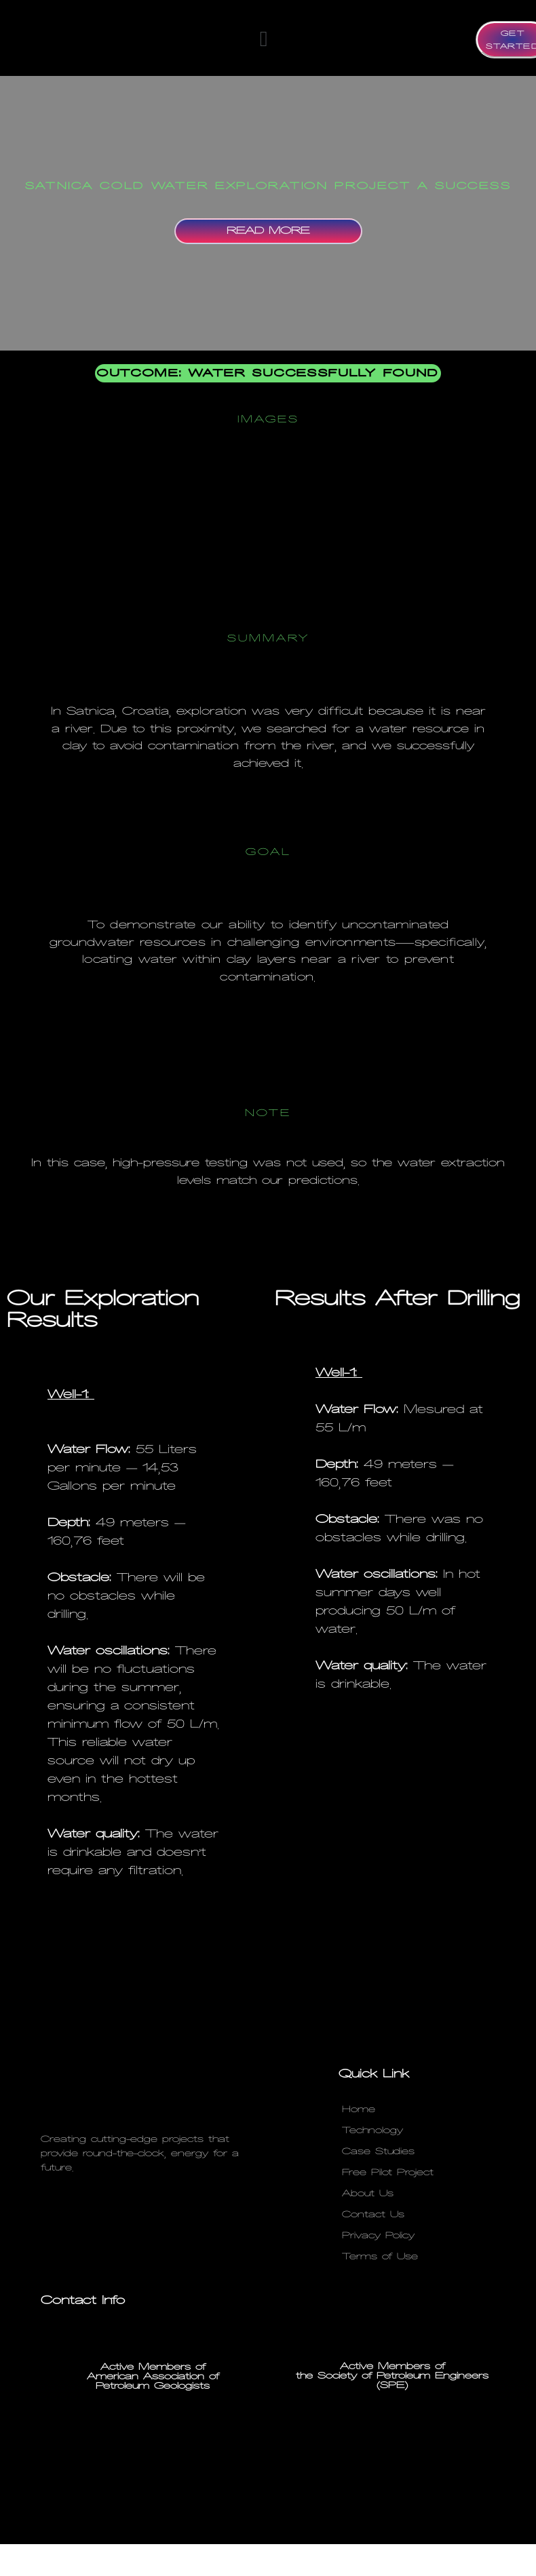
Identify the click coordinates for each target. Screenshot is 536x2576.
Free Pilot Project (388, 2172)
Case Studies (378, 2151)
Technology (372, 2130)
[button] (263, 38)
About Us (368, 2193)
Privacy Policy (378, 2235)
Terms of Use (380, 2256)
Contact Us (373, 2214)
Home (358, 2109)
